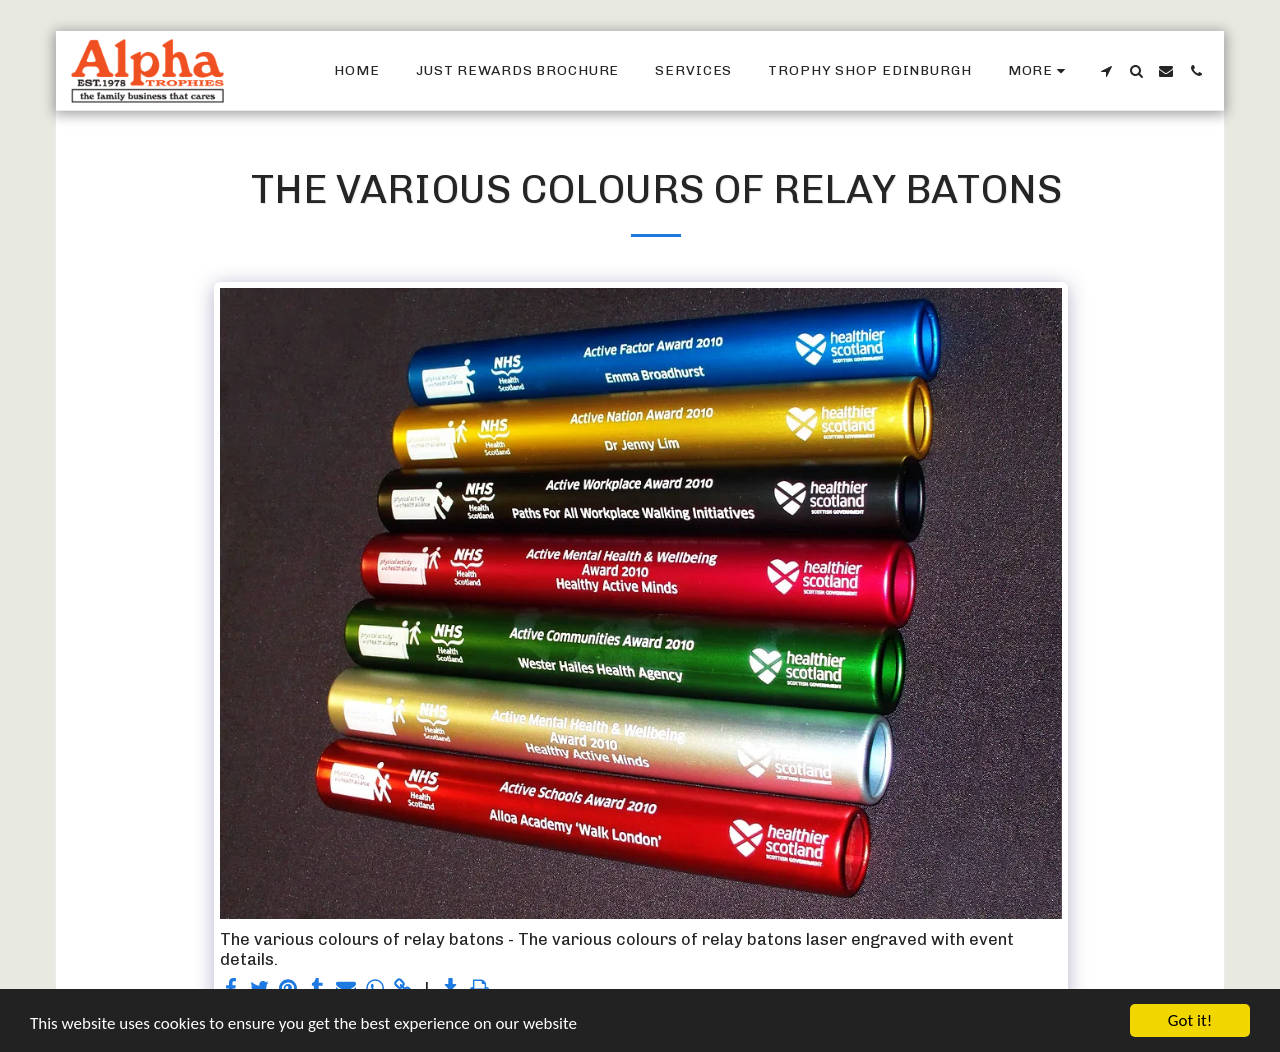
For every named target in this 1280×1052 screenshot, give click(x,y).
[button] (1106, 71)
